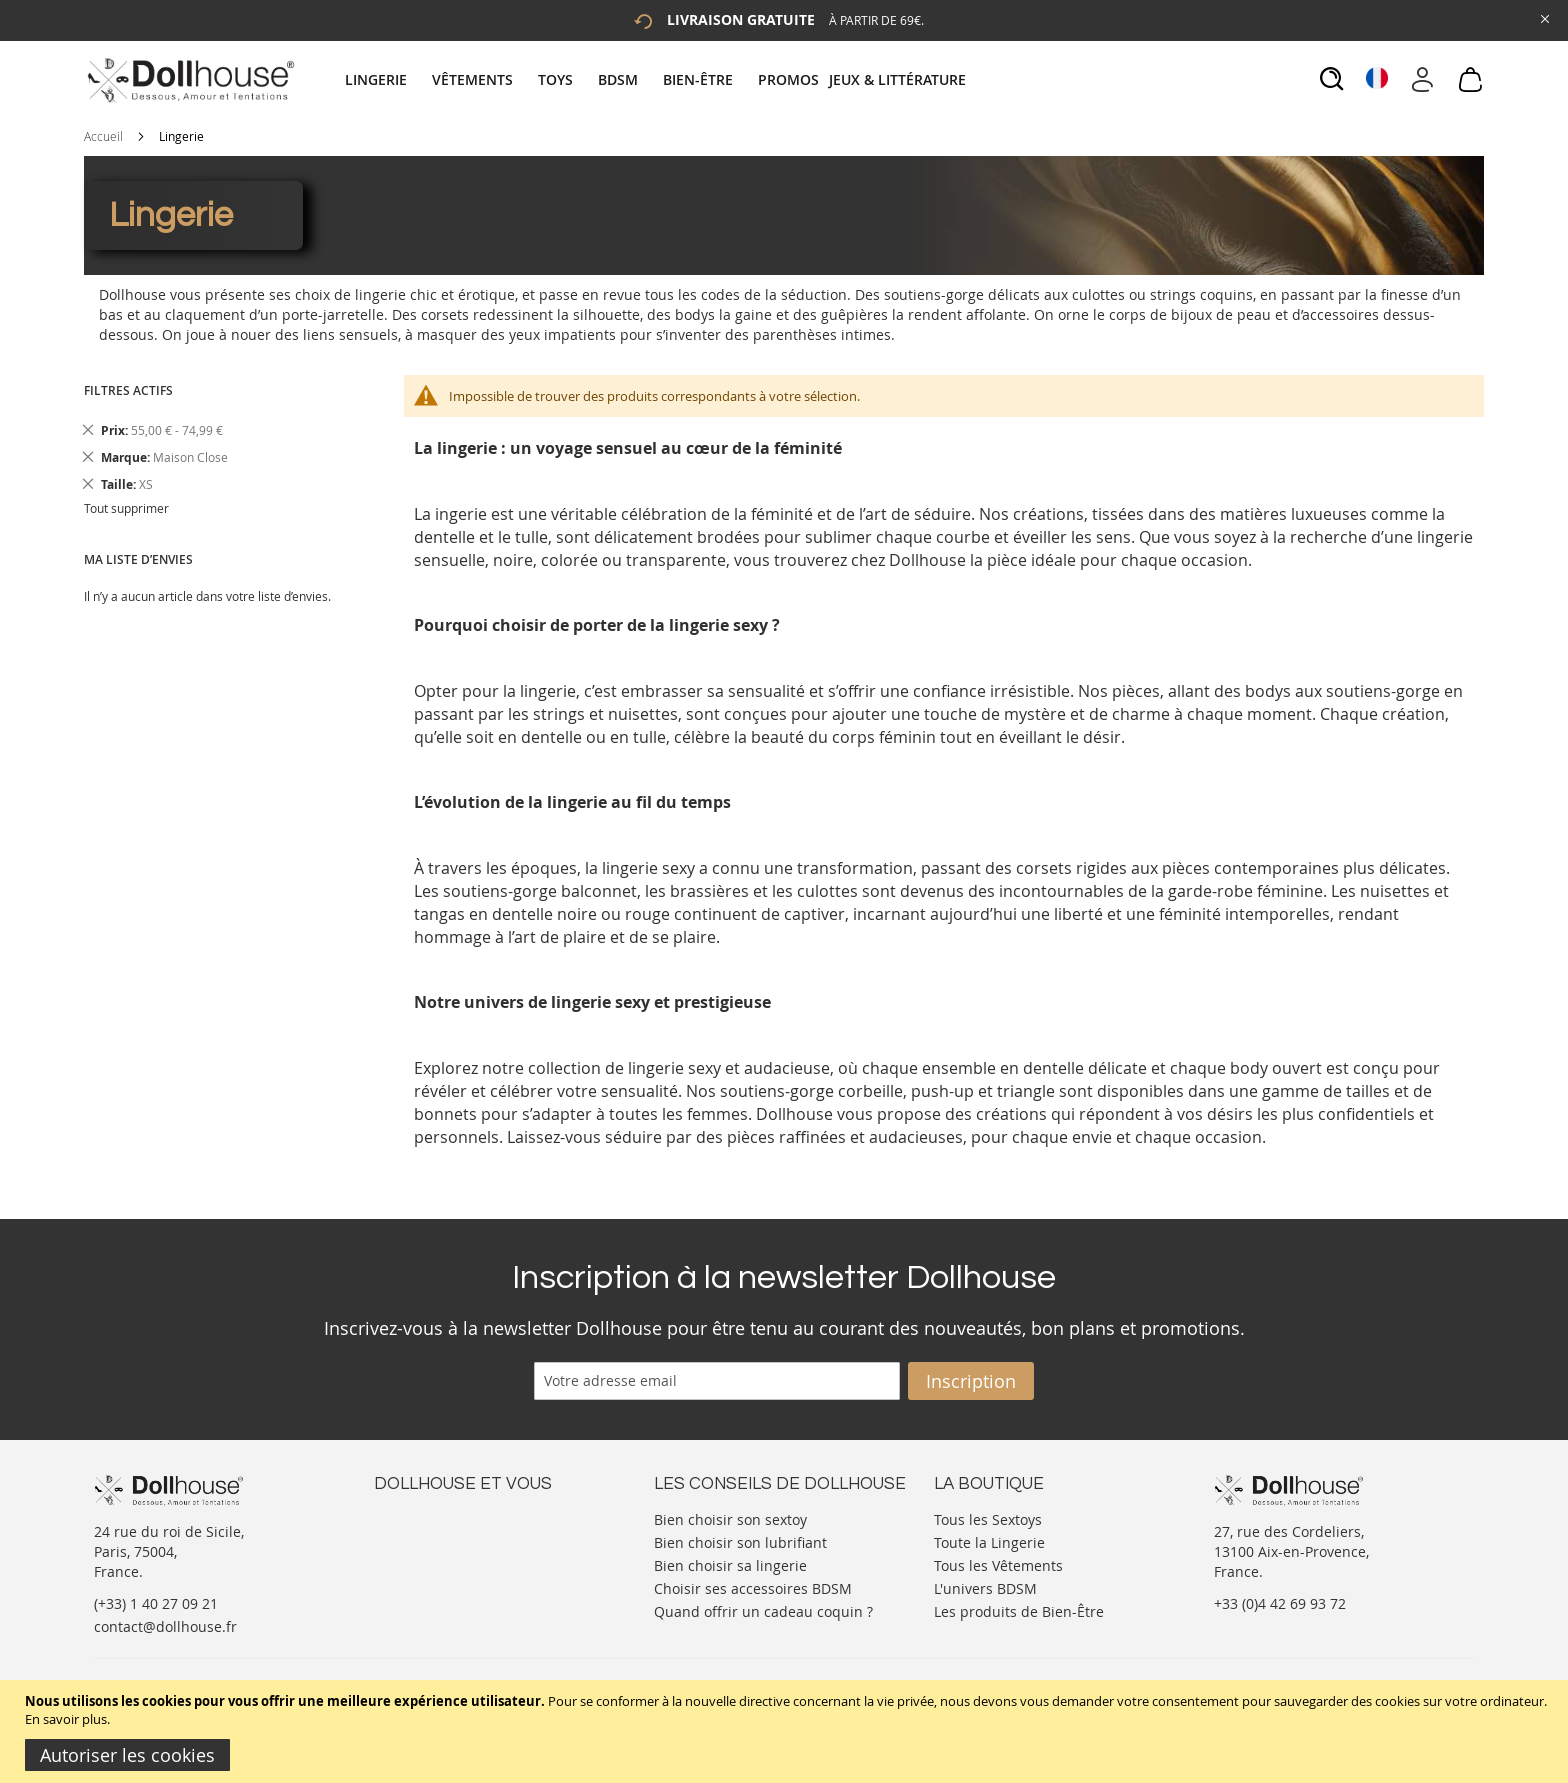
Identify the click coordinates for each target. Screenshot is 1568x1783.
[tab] (658, 79)
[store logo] (189, 80)
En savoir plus (66, 1719)
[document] (786, 1731)
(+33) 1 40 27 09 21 (156, 1603)
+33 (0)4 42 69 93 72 (1280, 1603)
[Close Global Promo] (1543, 17)
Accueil (103, 136)
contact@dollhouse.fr (165, 1626)
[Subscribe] (971, 1381)
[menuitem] (386, 79)
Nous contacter (425, 1517)
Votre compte (418, 1537)
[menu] (658, 79)
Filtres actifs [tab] (128, 390)
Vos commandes (428, 1577)
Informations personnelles (462, 1557)
